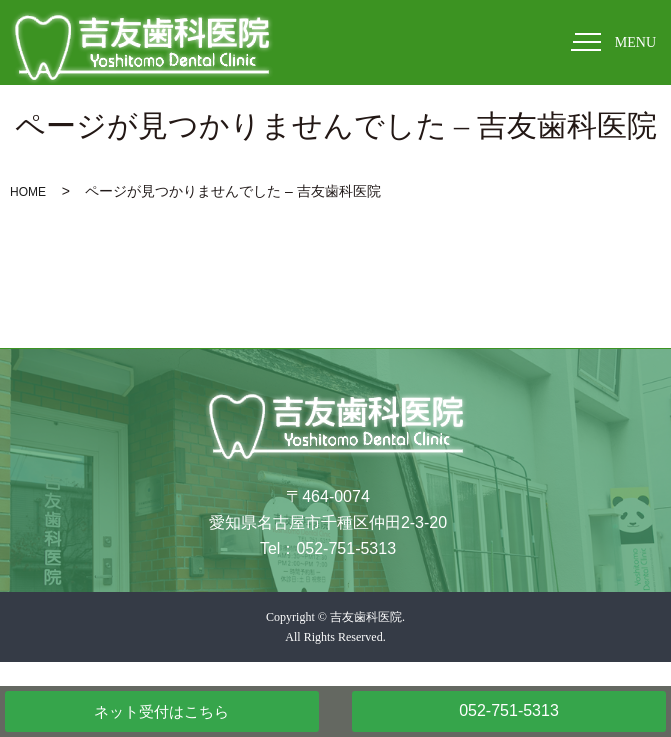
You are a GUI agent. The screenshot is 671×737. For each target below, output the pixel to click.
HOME (28, 192)
